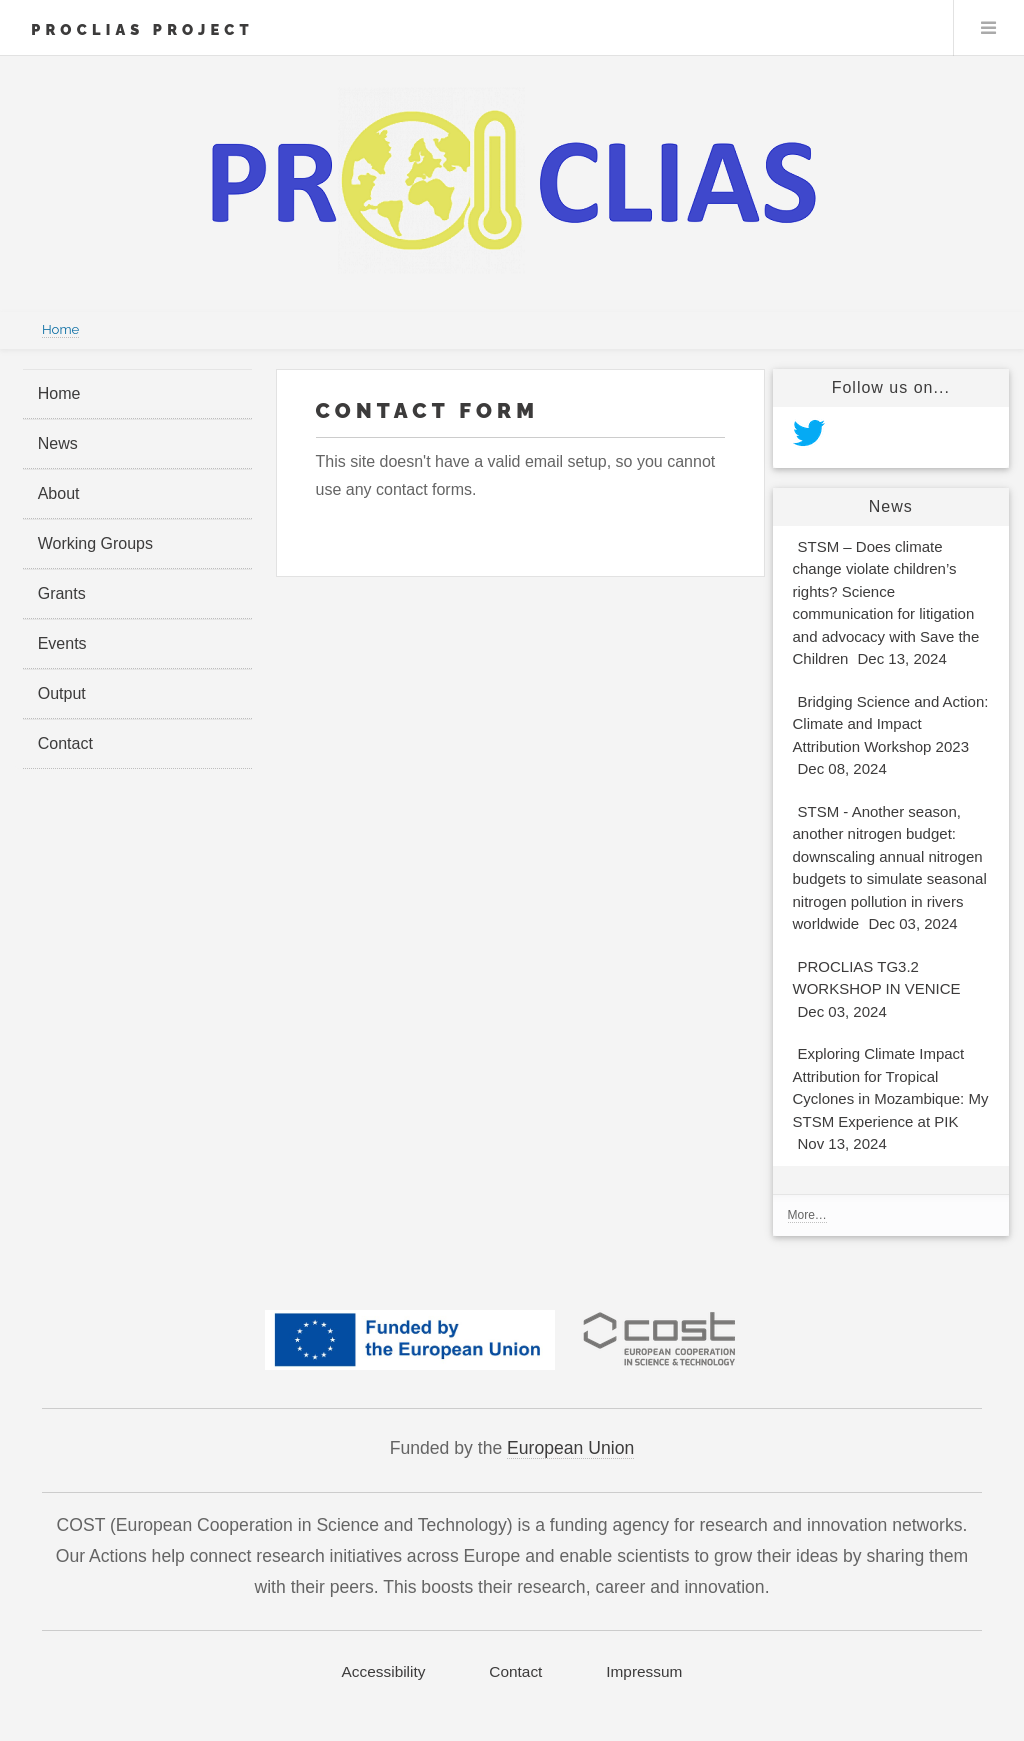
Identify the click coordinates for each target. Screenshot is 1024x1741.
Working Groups (95, 543)
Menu (989, 28)
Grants (62, 593)
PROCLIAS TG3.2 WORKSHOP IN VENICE (877, 991)
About (59, 493)
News (58, 443)
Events (62, 643)
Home (60, 329)
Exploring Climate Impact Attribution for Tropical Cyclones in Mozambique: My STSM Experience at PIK (891, 1101)
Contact (65, 743)
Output (62, 693)
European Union (570, 1448)
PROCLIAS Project (142, 29)
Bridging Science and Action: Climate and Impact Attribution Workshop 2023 (891, 738)
